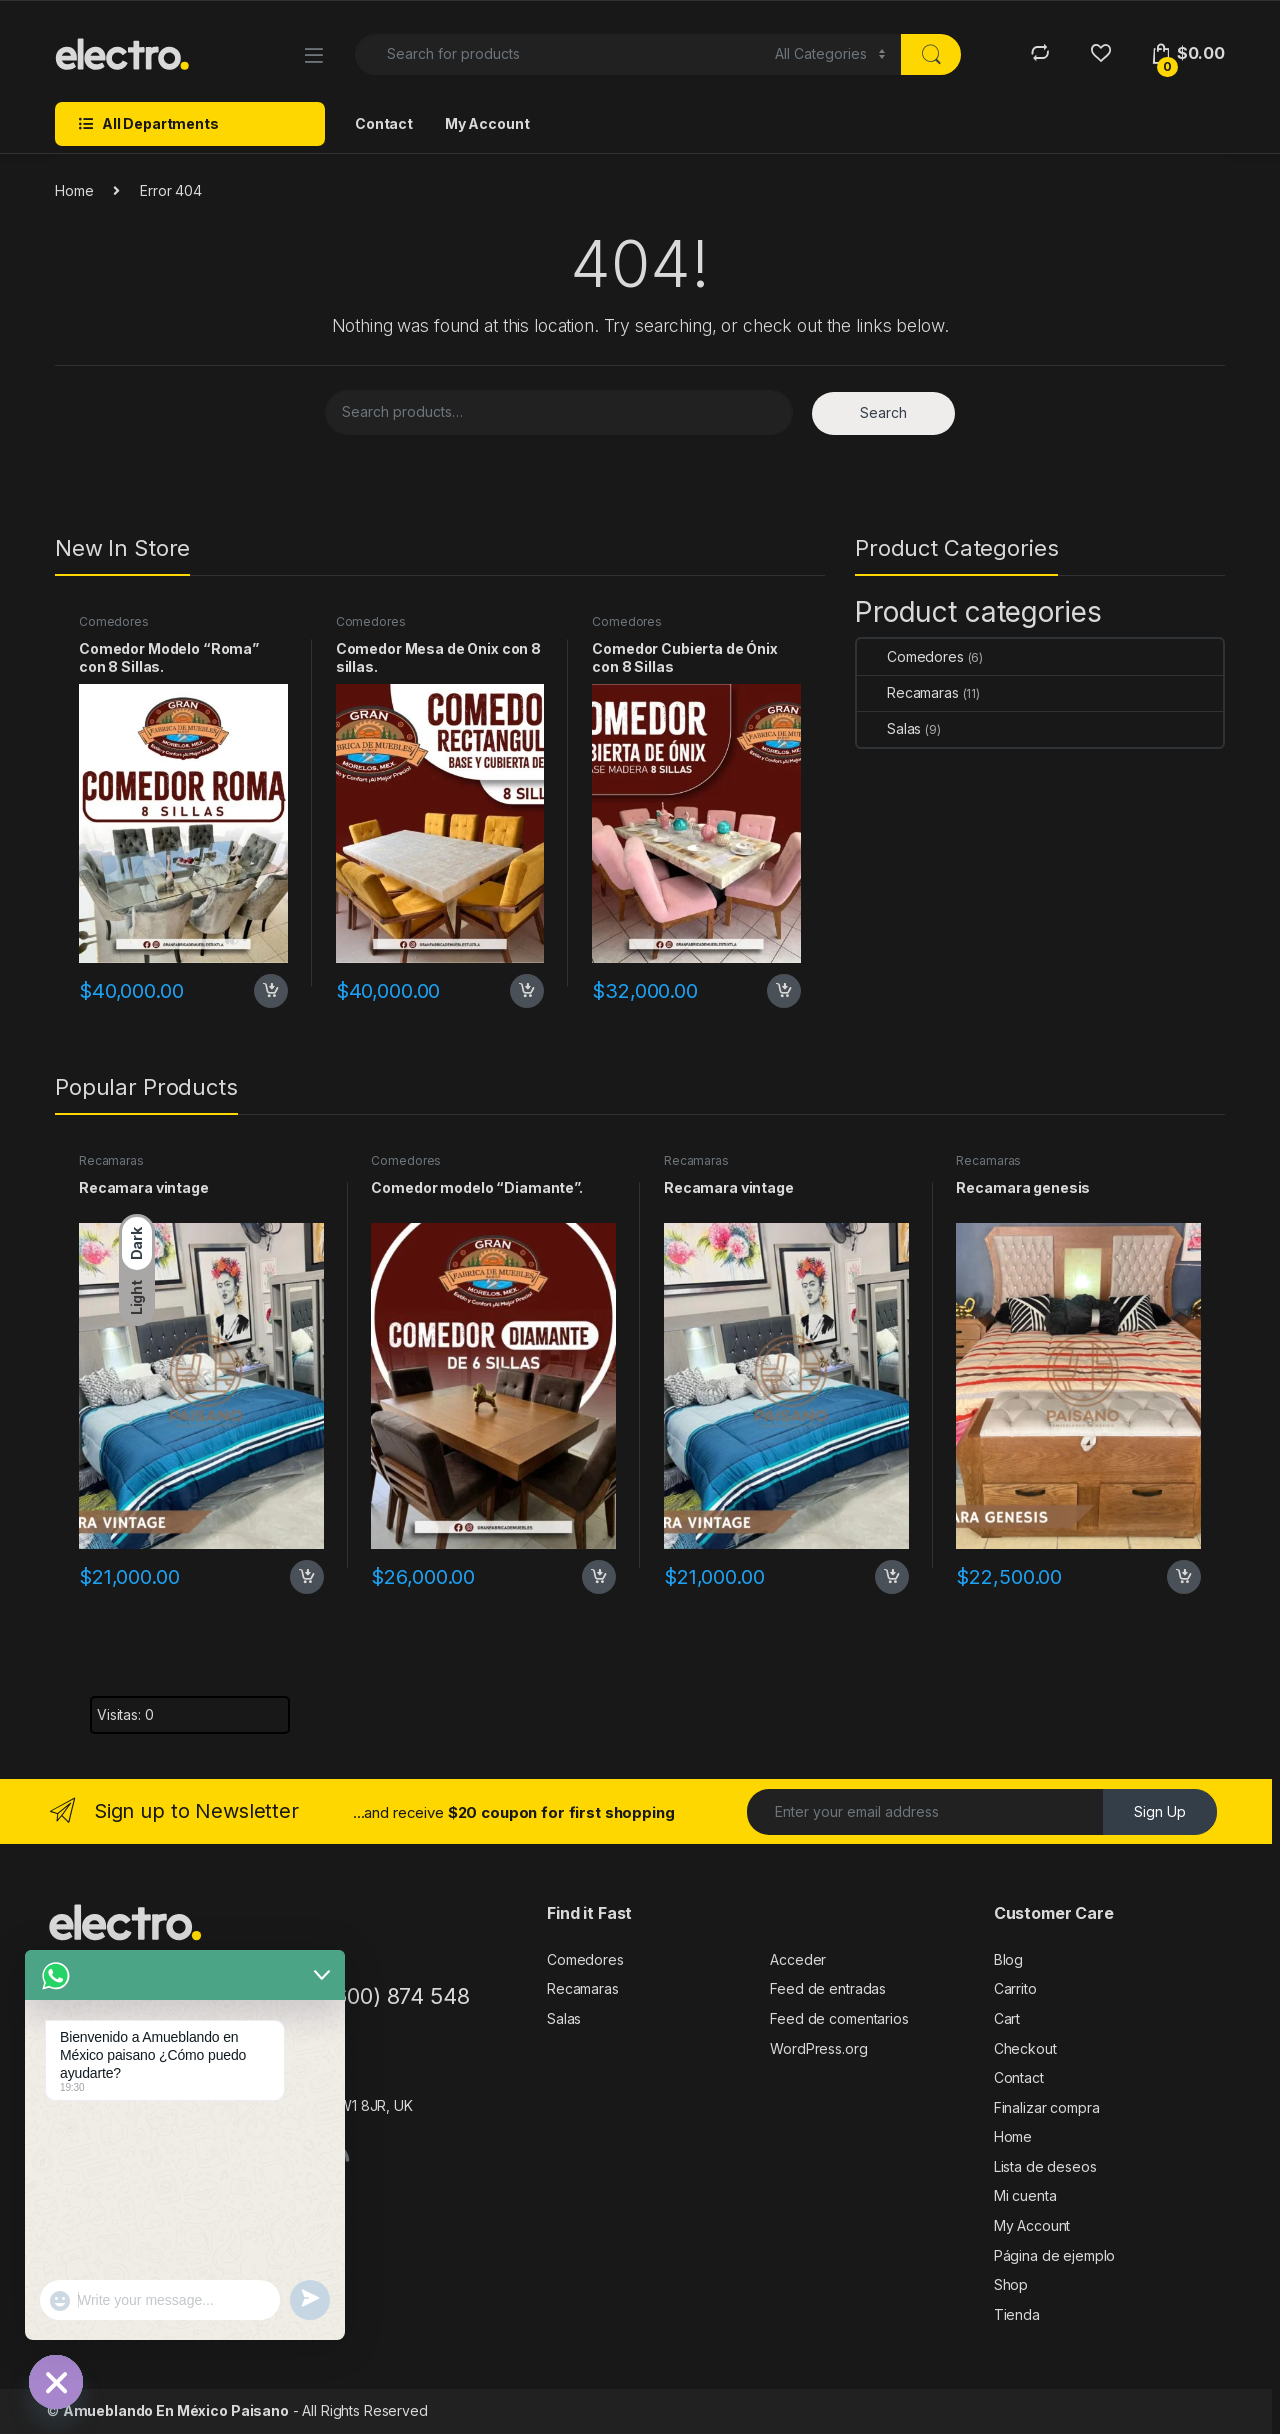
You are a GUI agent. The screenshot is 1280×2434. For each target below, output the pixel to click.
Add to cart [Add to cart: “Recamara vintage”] (307, 1577)
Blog (1008, 1959)
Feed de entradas (828, 1988)
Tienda (1017, 2314)
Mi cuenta (1025, 2195)
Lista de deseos (1045, 2166)
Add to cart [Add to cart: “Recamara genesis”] (1184, 1577)
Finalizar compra (1047, 2107)
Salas (889, 728)
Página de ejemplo (1055, 2255)
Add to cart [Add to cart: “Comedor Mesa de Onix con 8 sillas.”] (527, 991)
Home (74, 190)
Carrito (1015, 1988)
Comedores (114, 621)
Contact (384, 123)
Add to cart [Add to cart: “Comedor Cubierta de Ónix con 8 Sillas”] (784, 991)
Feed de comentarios (839, 2018)
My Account (487, 123)
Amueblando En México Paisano (176, 2410)
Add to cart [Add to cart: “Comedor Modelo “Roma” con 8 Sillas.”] (271, 991)
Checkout (1025, 2048)
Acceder (798, 1959)
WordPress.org (818, 2048)
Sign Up (1160, 1811)
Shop (1011, 2284)
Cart (1007, 2018)
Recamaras (908, 692)
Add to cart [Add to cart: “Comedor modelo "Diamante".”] (599, 1577)
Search (883, 412)
